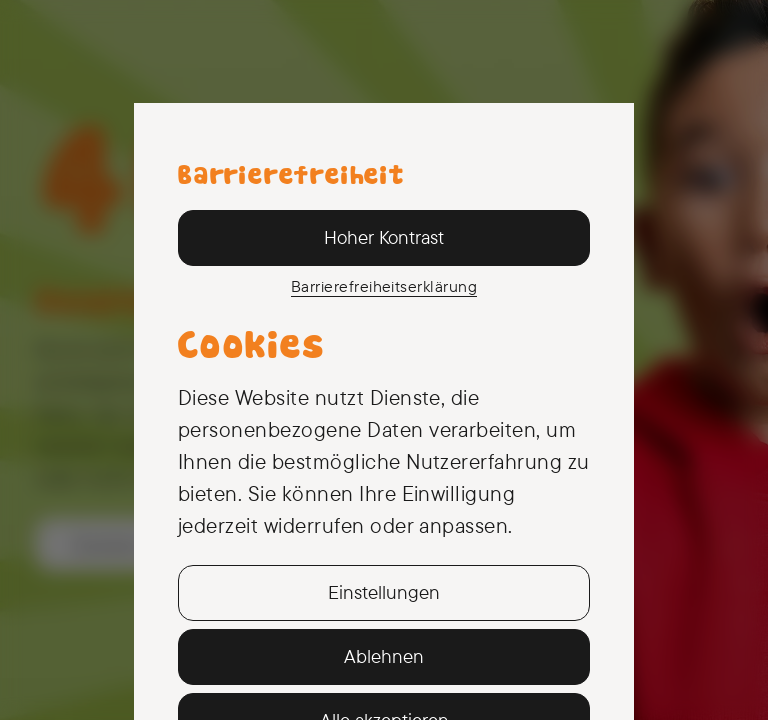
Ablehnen (384, 656)
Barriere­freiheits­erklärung (384, 286)
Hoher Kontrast (384, 237)
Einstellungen (384, 592)
